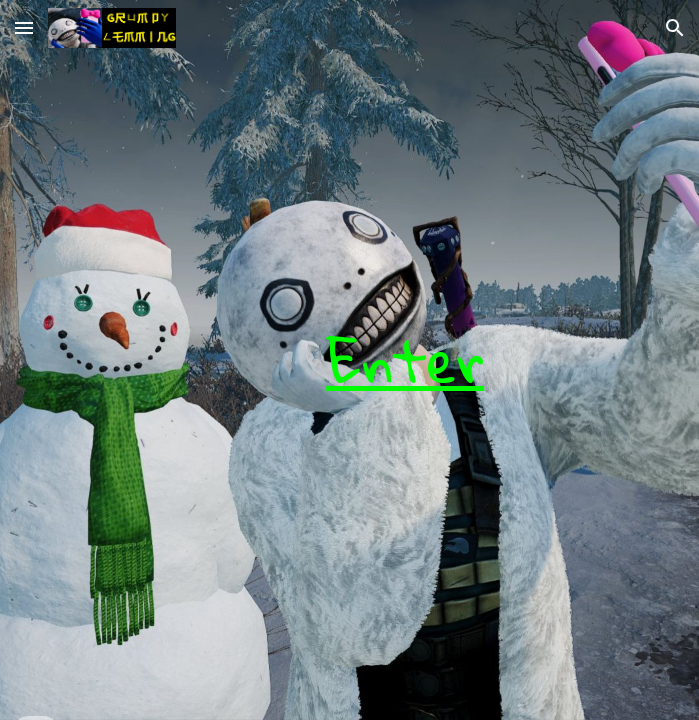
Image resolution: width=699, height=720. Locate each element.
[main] (349, 360)
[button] (24, 27)
